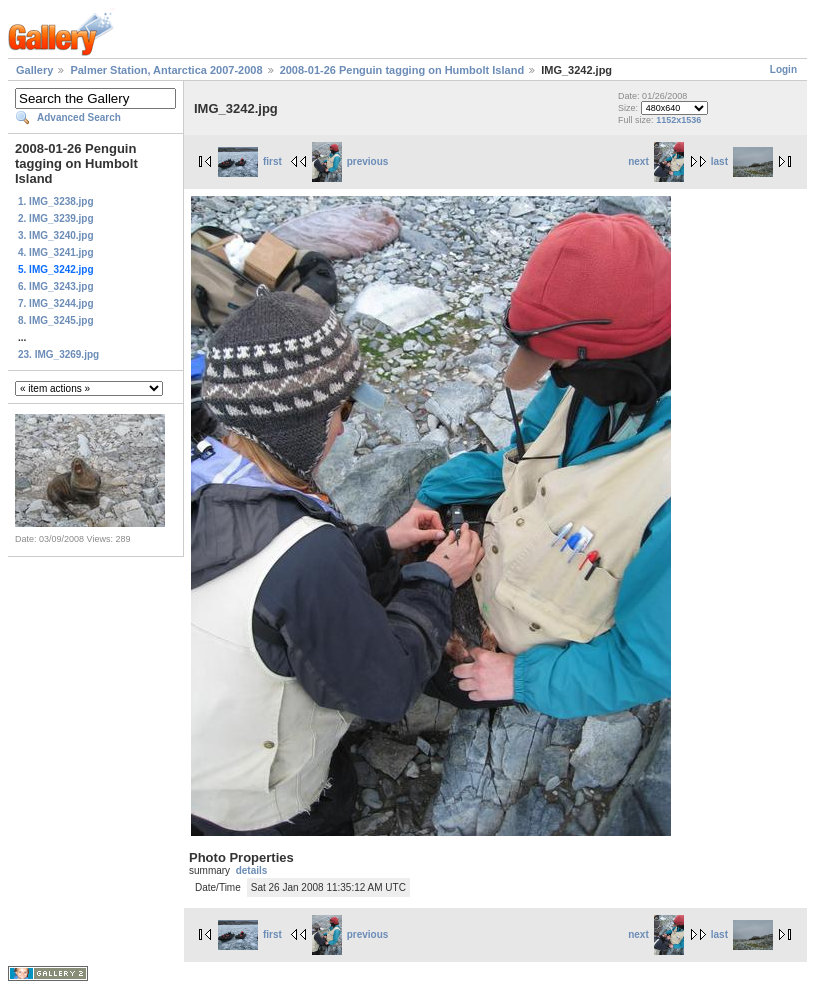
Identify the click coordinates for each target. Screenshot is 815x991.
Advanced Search (79, 117)
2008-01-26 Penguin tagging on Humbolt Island (402, 70)
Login (783, 69)
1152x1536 (678, 120)
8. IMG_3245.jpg (56, 320)
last (742, 161)
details (252, 870)
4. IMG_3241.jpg (56, 252)
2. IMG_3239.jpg (56, 218)
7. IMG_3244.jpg (56, 303)
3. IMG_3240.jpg (56, 235)
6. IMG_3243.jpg (56, 286)
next (656, 161)
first (250, 161)
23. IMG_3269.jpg (58, 354)
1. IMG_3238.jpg (56, 201)
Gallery (34, 70)
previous (350, 161)
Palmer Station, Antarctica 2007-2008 (166, 70)
